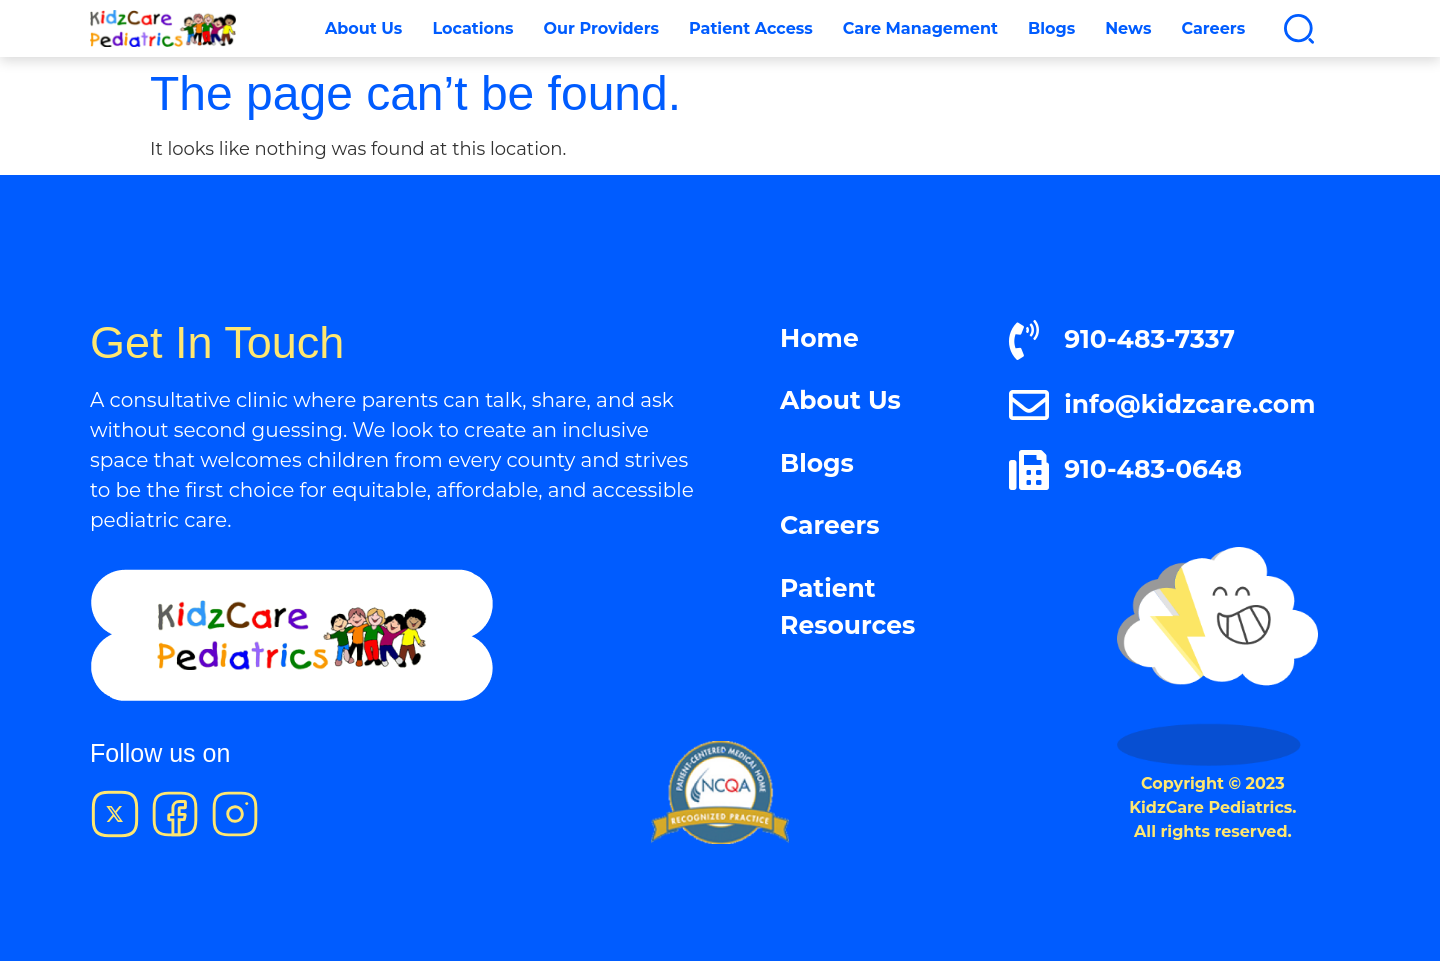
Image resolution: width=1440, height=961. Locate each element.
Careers (1213, 28)
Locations (472, 28)
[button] (1299, 29)
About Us (363, 28)
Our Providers (601, 28)
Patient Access (751, 28)
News (1128, 28)
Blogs (1051, 28)
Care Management (920, 28)
